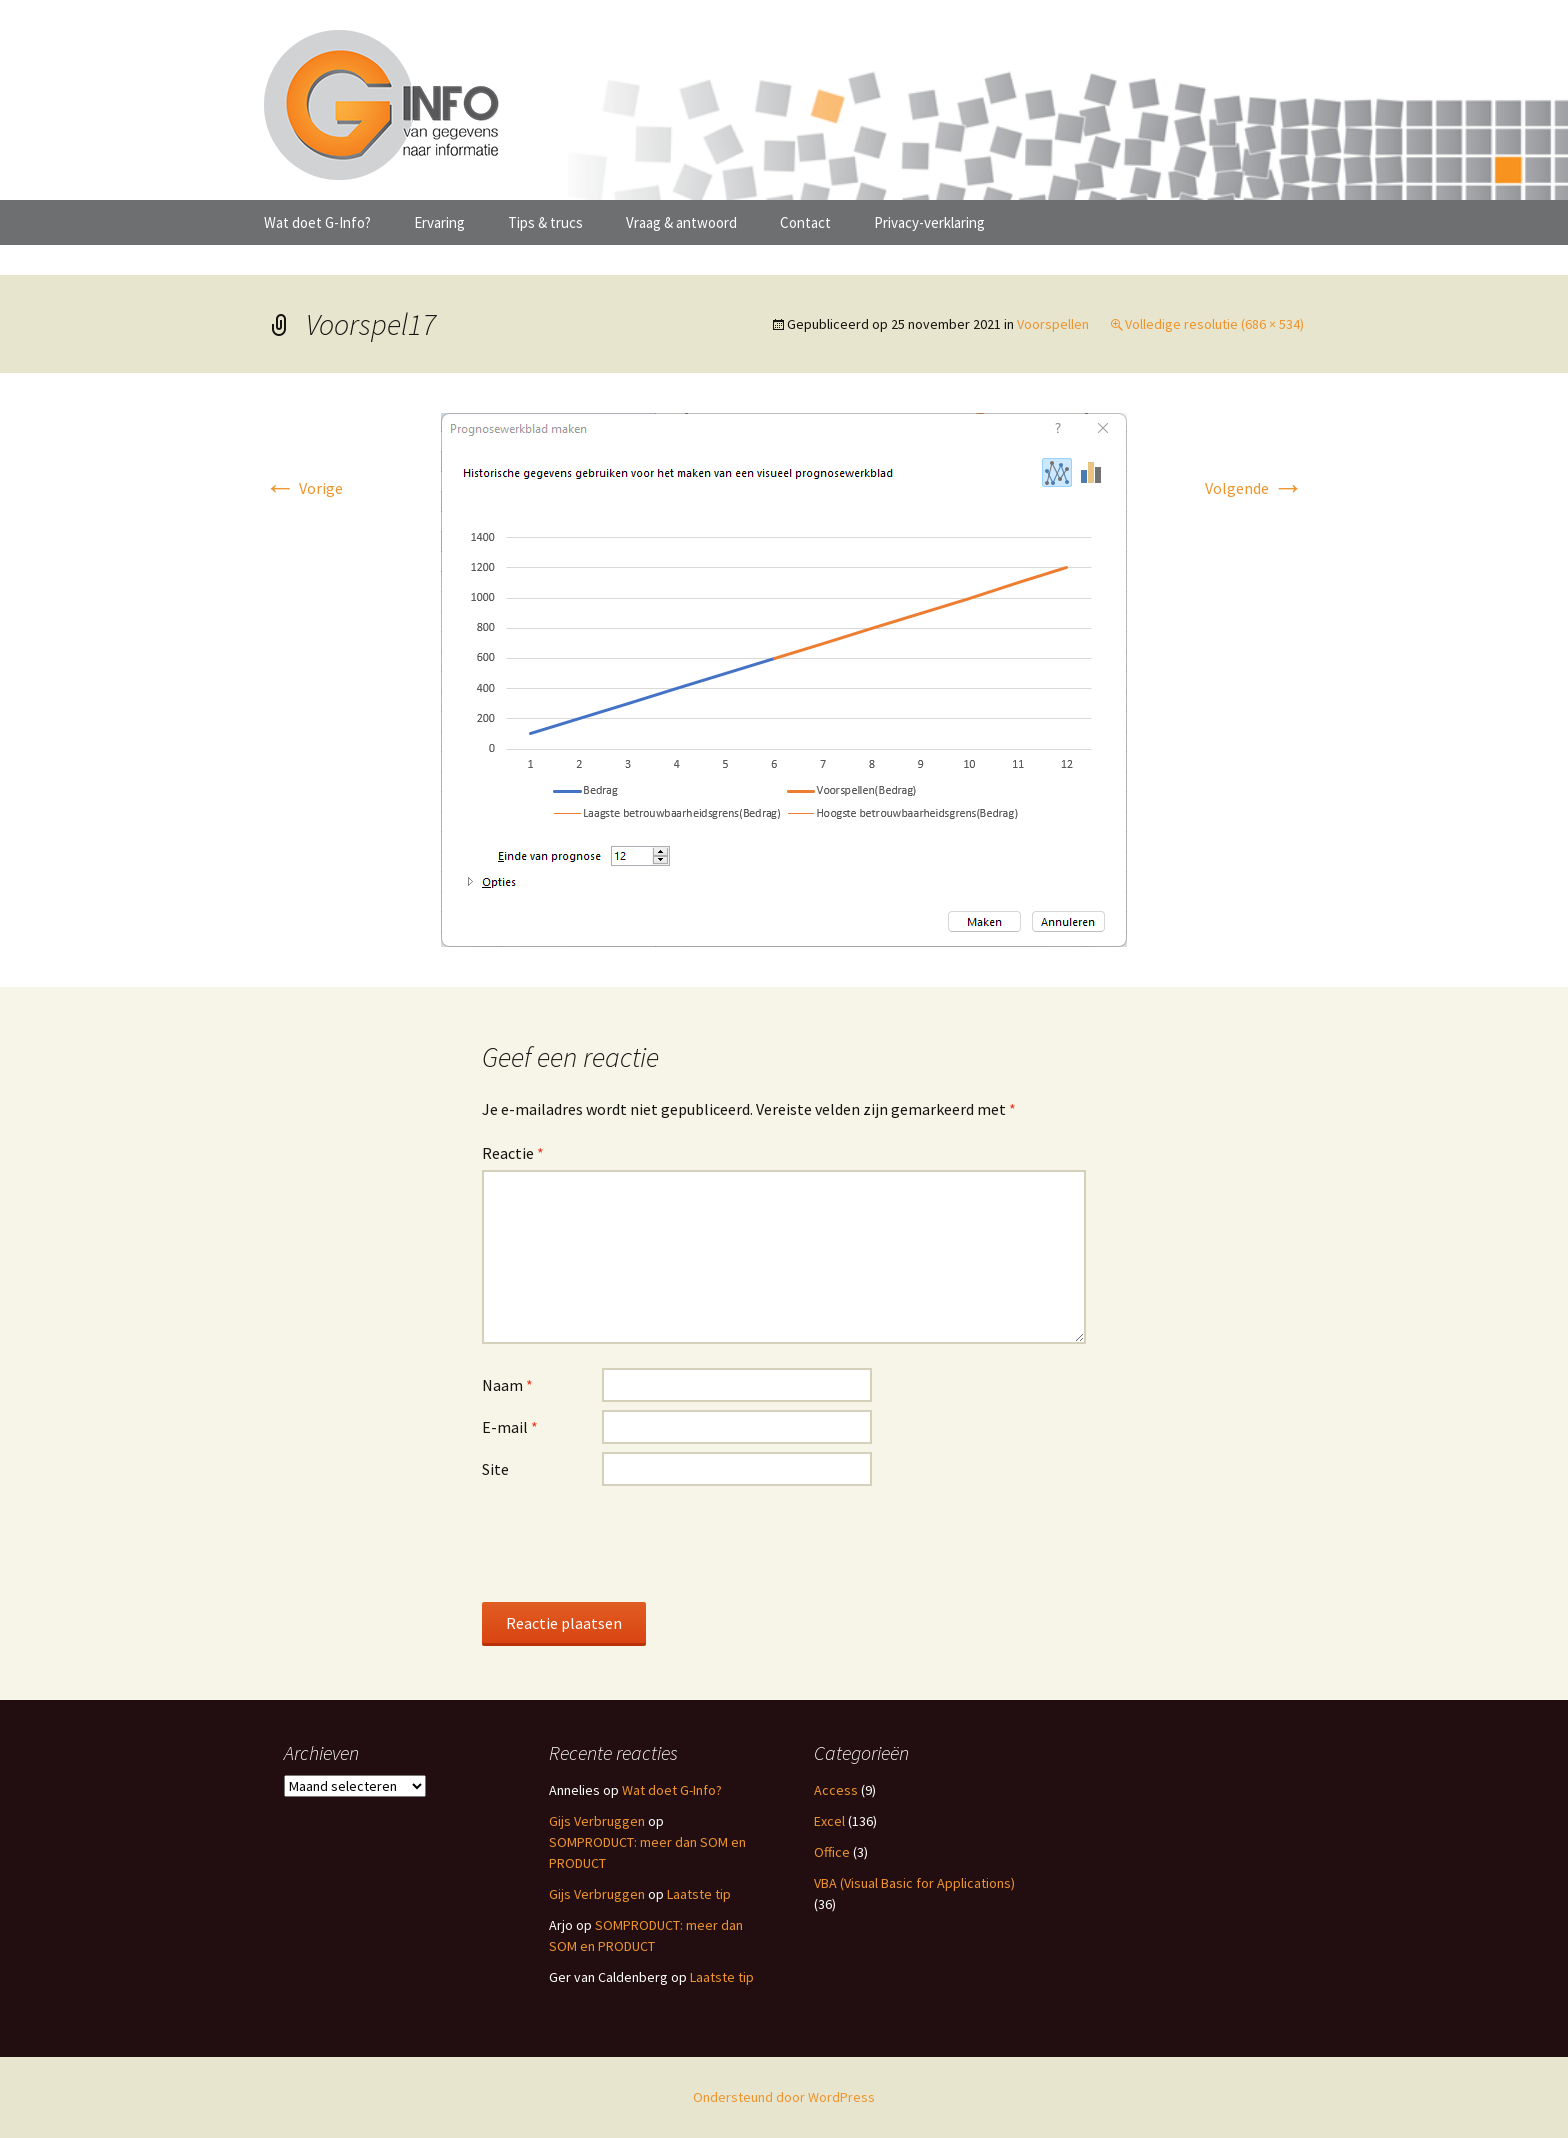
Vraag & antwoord (681, 222)
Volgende (1254, 488)
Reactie (513, 1153)
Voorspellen (1053, 324)
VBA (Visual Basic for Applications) (914, 1883)
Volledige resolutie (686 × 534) (1214, 324)
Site (495, 1469)
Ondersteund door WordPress (784, 2097)
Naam (507, 1385)
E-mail (510, 1427)
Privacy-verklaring (929, 222)
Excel (829, 1821)
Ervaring (439, 222)
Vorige (303, 488)
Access (836, 1790)
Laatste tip (699, 1894)
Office (832, 1852)
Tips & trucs (545, 222)
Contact (805, 222)
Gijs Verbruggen (597, 1821)
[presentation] (634, 1543)
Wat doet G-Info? (317, 222)
